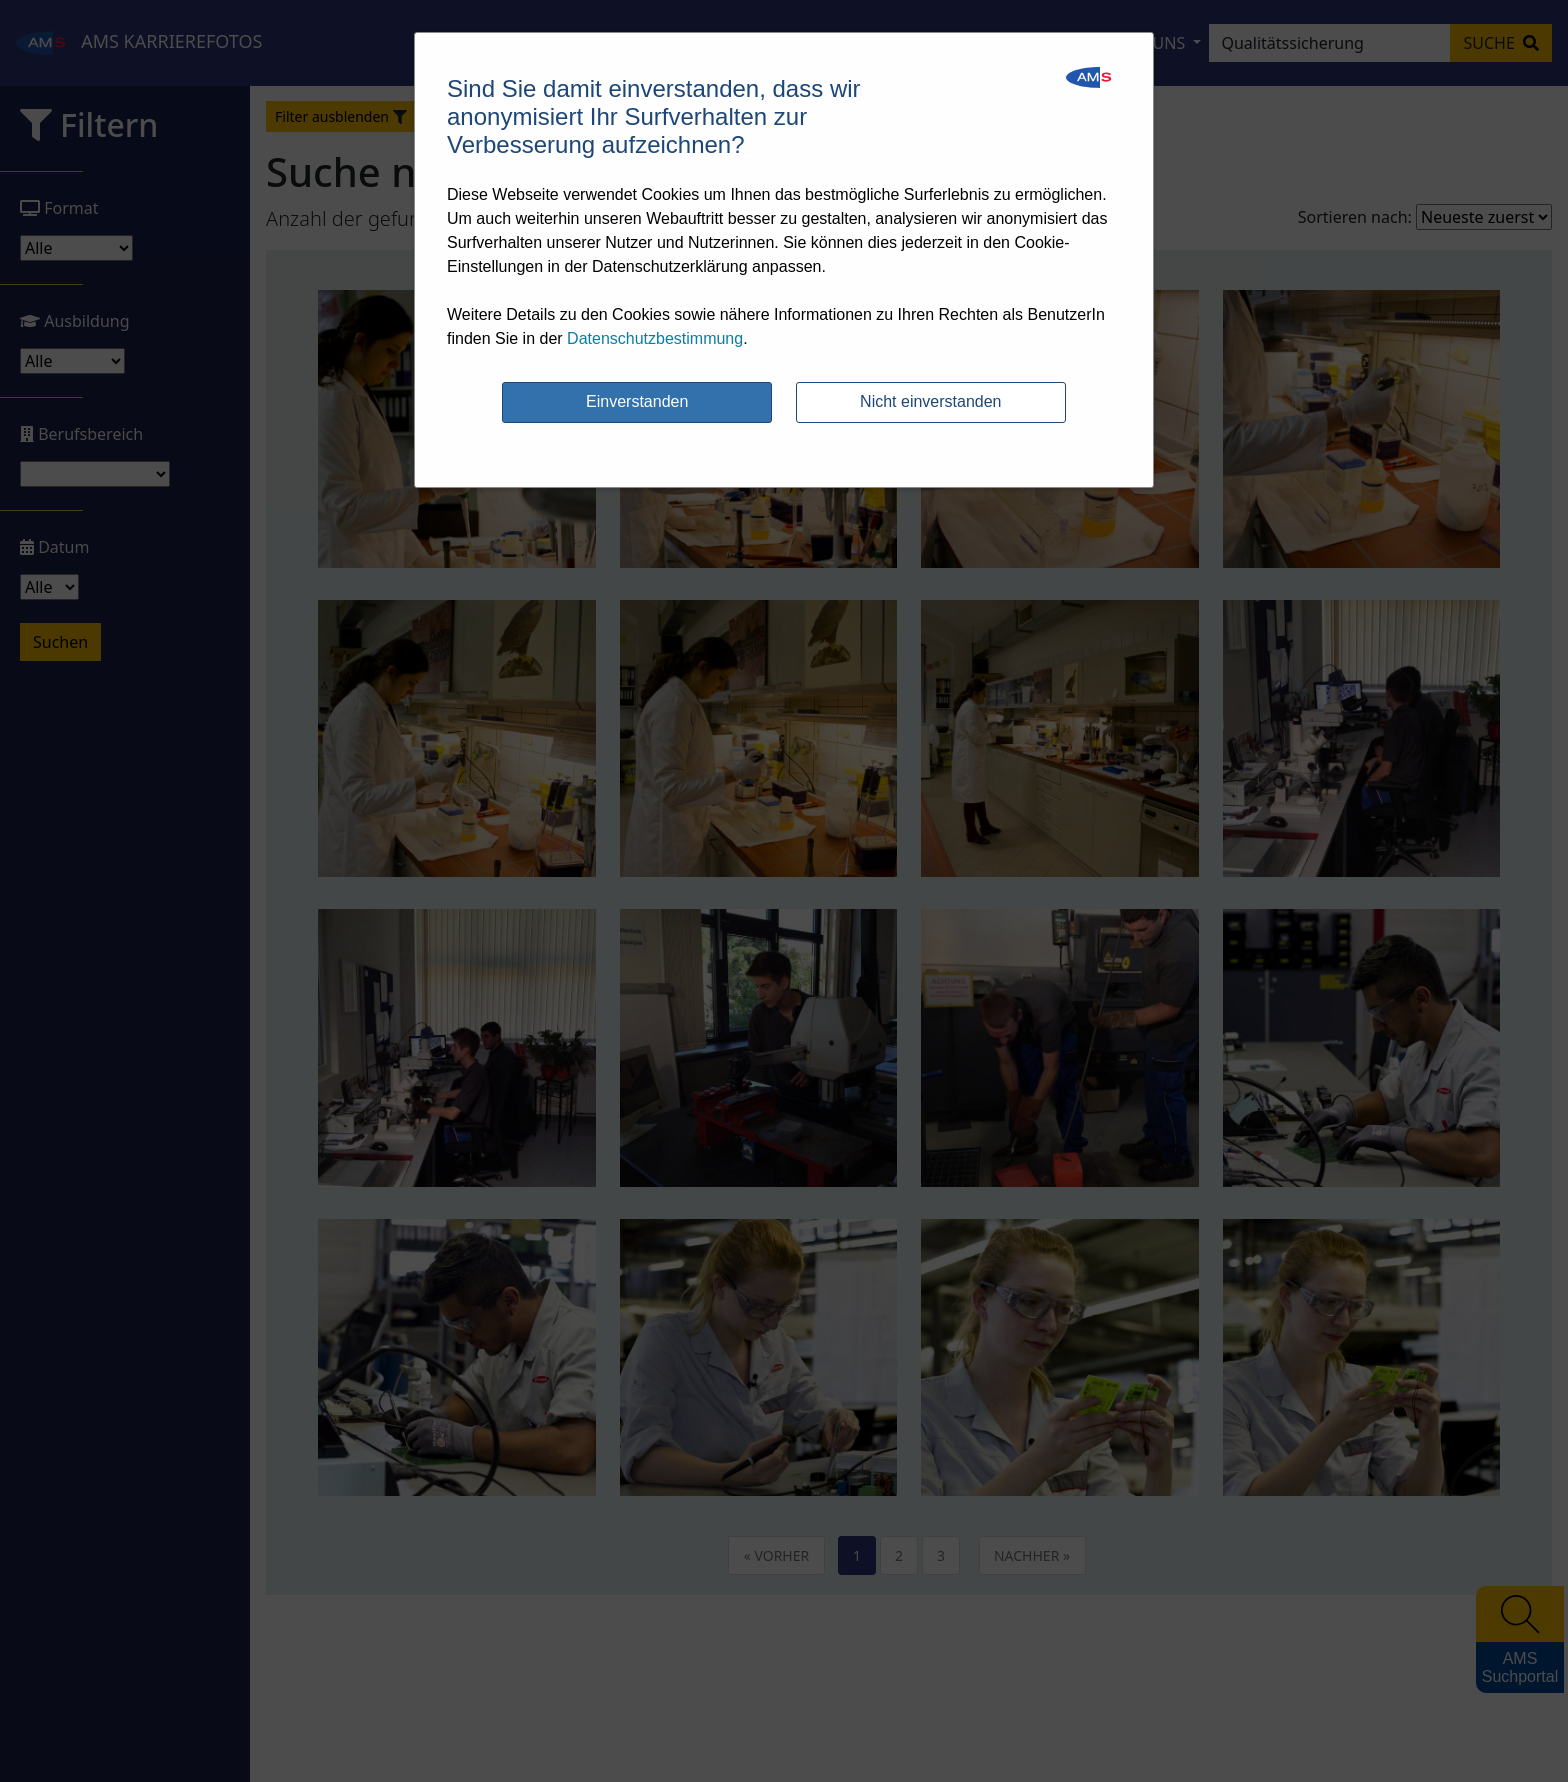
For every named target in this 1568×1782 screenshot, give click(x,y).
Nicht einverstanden (930, 401)
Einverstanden (637, 401)
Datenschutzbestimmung (655, 338)
